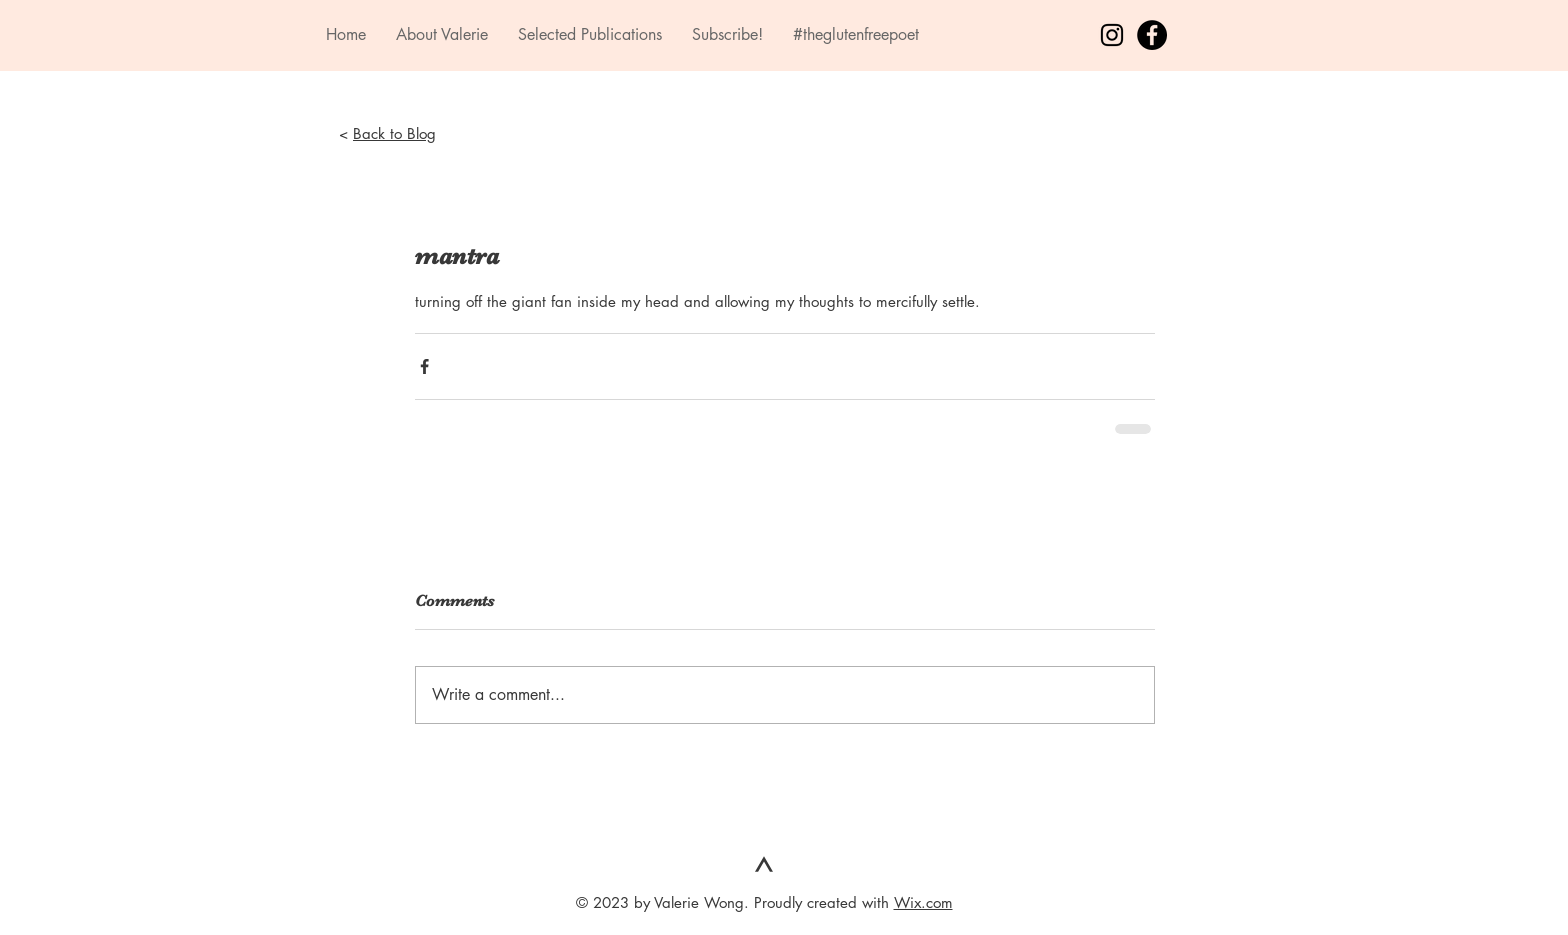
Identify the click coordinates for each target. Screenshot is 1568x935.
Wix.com (923, 902)
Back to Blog (394, 133)
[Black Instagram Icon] (1112, 35)
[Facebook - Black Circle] (1152, 35)
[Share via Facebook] (424, 366)
